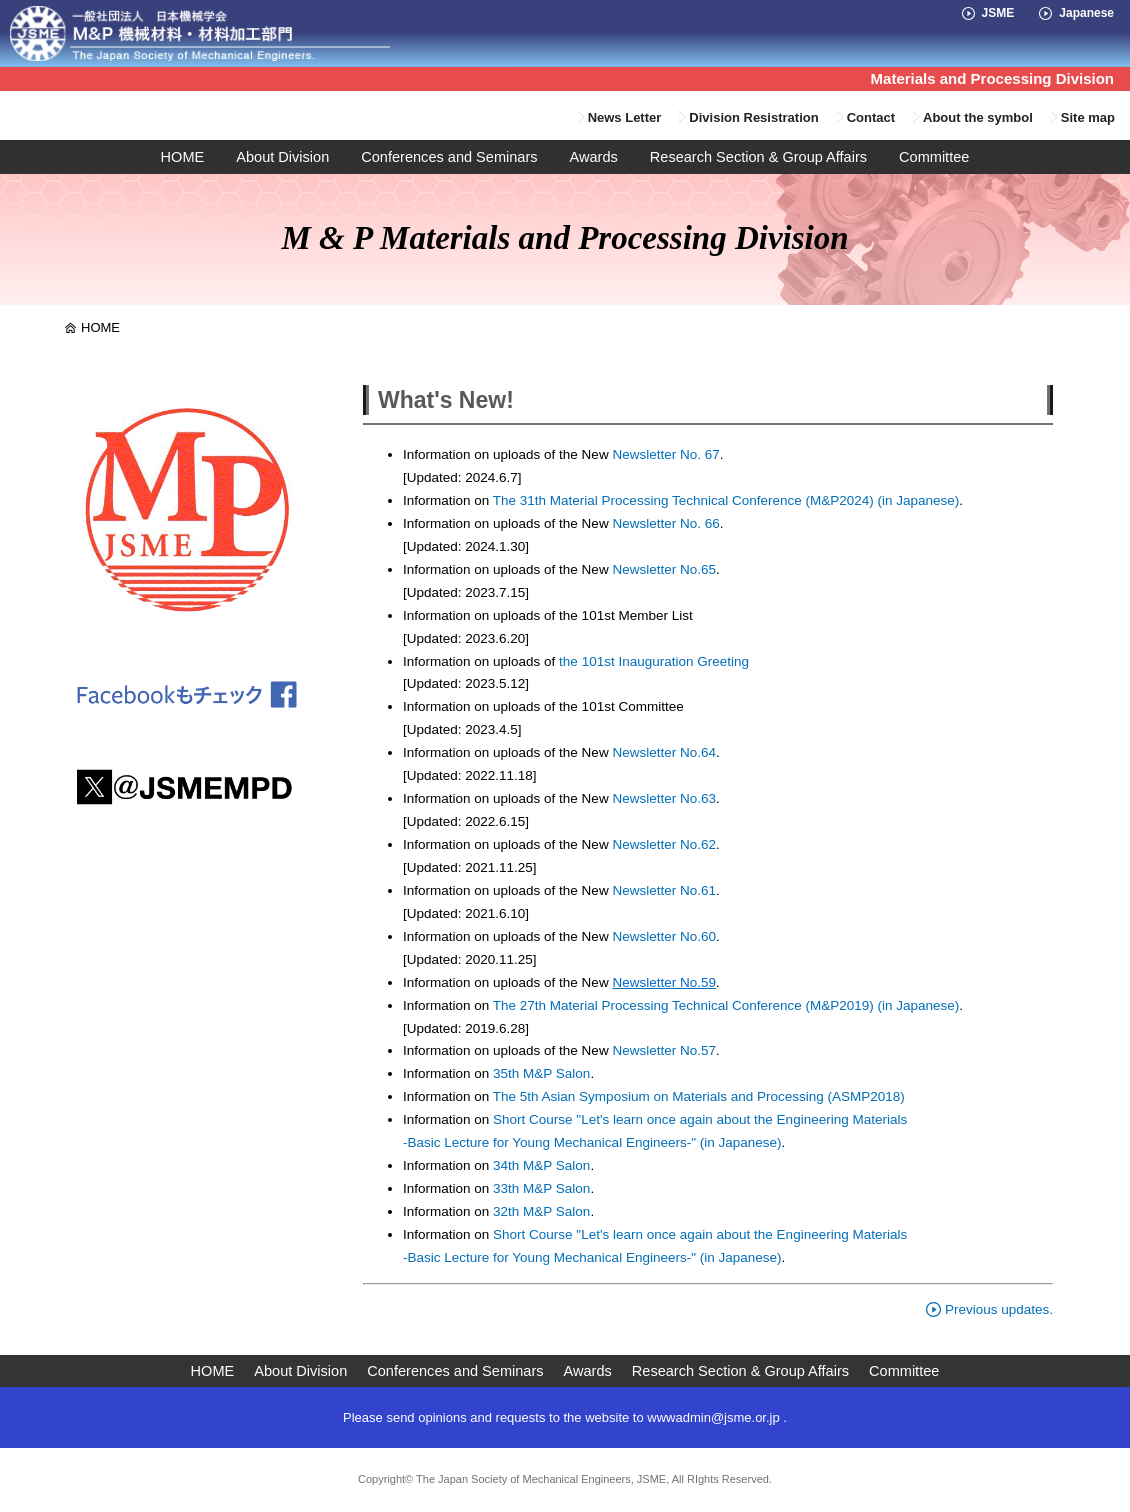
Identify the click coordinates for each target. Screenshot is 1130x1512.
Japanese (1086, 13)
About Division (282, 157)
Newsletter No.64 (664, 752)
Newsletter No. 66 (665, 523)
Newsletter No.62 (664, 844)
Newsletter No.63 (662, 798)
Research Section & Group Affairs (758, 157)
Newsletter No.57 (664, 1050)
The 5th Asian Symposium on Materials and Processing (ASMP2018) (699, 1096)
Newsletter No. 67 (665, 454)
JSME (998, 13)
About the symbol (978, 117)
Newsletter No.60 (664, 936)
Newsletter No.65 (664, 569)
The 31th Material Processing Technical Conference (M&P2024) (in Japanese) (726, 500)
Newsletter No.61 (664, 890)
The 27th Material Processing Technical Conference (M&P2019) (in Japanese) (726, 1005)
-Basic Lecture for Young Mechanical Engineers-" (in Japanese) (592, 1142)
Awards (594, 157)
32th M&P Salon (541, 1211)
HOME (183, 157)
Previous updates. (989, 1309)
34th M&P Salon (541, 1165)
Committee (934, 157)
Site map (1088, 117)
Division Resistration (753, 117)
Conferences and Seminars (449, 157)
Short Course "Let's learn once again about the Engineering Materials (700, 1119)
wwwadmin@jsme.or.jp (713, 1417)
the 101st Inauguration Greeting (652, 661)
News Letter (625, 117)
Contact (871, 117)
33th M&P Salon (541, 1188)
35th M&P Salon (541, 1073)
